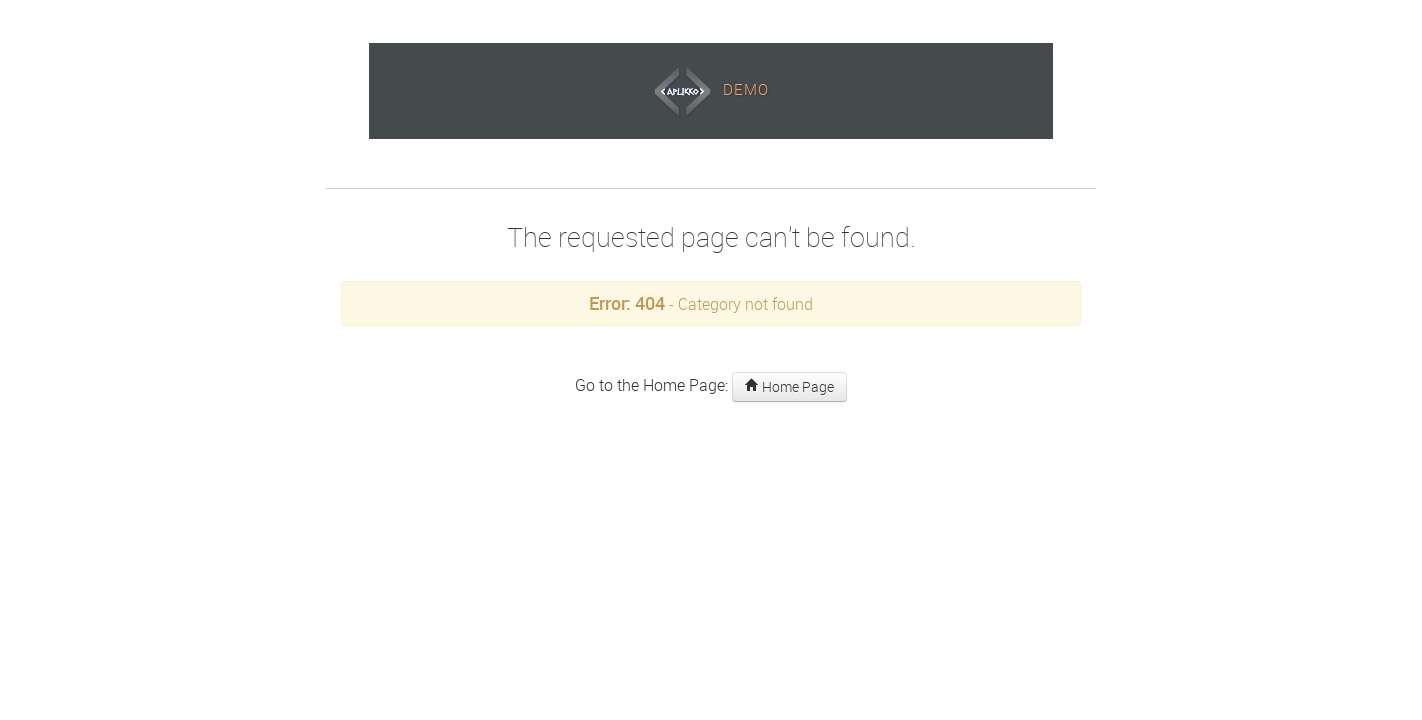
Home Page (789, 386)
